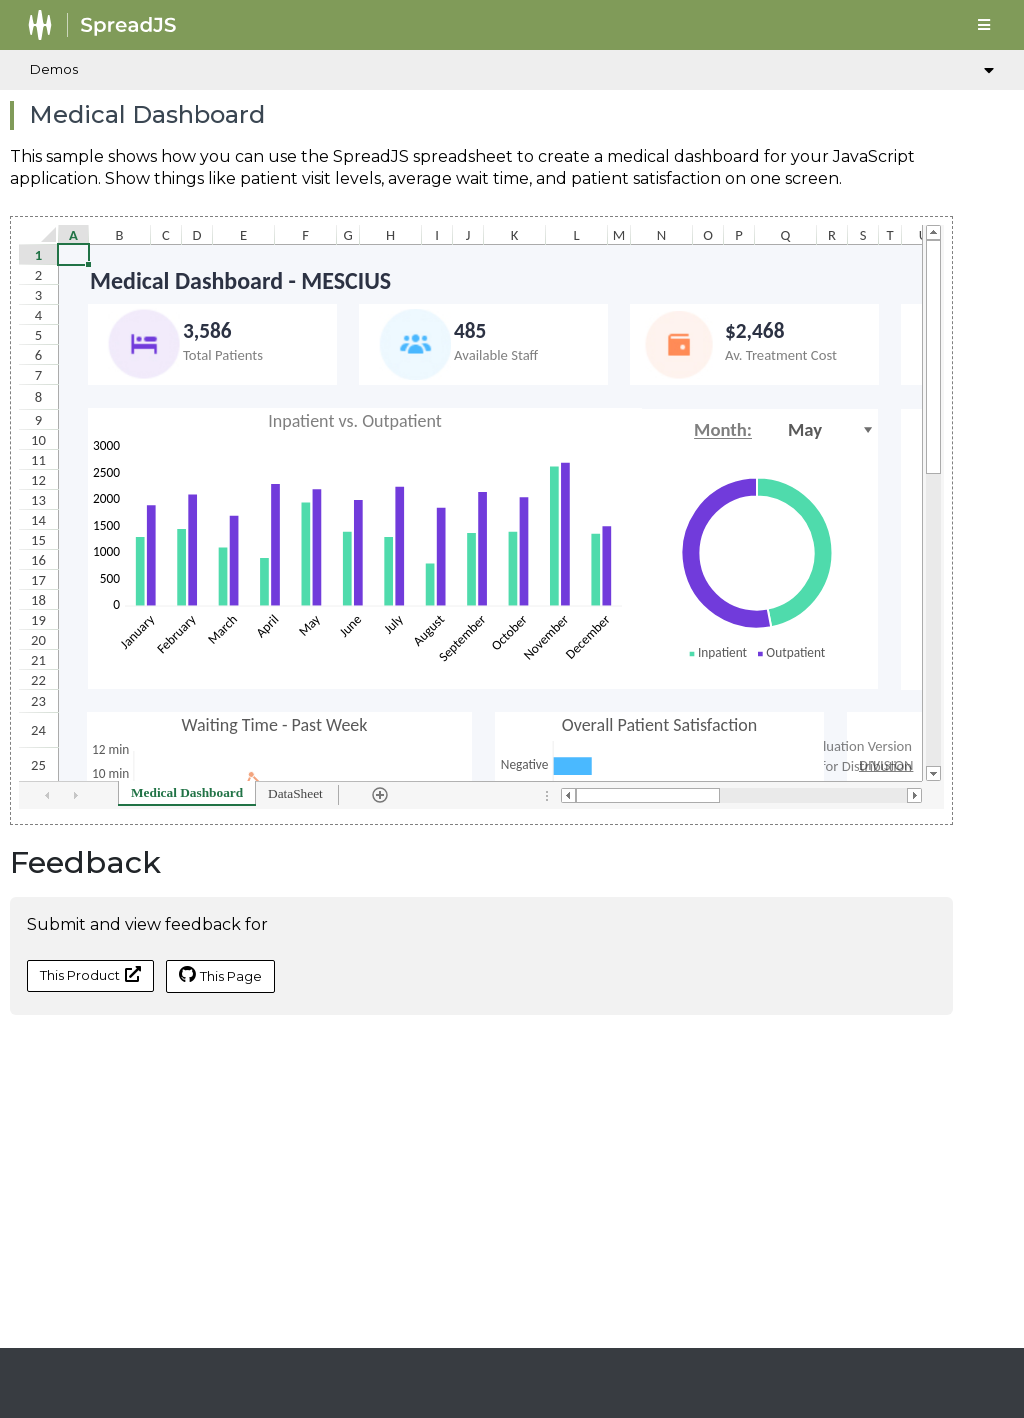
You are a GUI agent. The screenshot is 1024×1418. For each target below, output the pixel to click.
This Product (90, 974)
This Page (220, 975)
